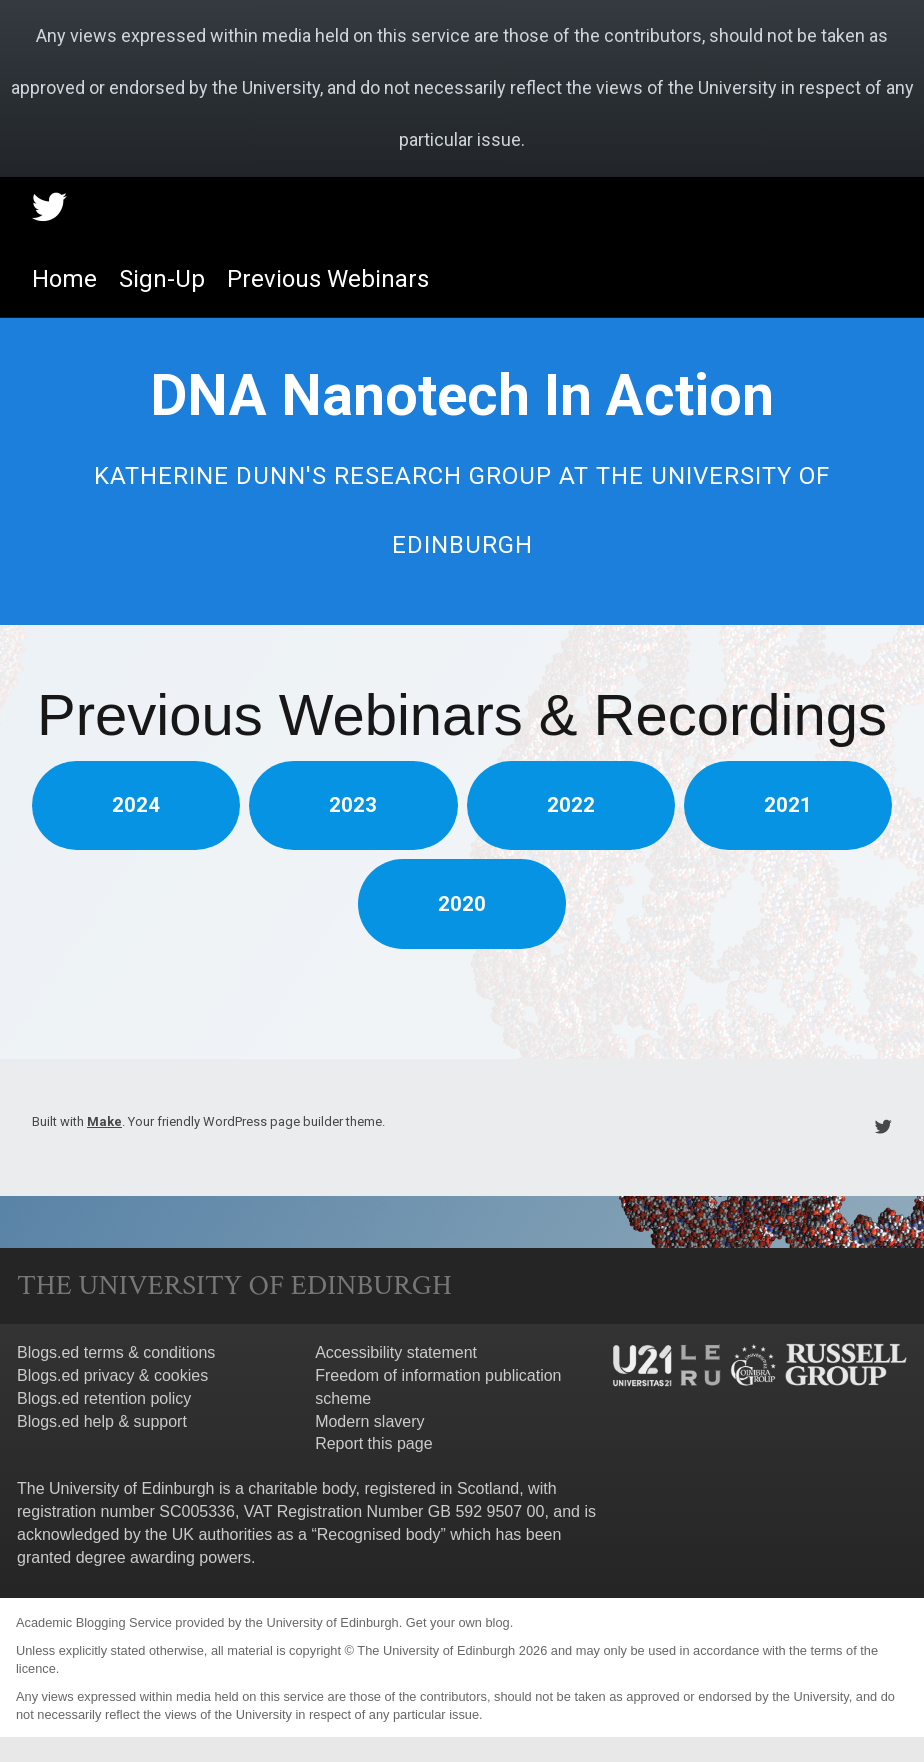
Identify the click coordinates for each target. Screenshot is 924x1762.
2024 (136, 805)
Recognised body (379, 1534)
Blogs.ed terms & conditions (116, 1352)
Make (104, 1121)
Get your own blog (458, 1622)
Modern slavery (369, 1421)
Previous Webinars (328, 279)
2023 (353, 805)
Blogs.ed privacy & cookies (112, 1375)
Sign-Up (162, 279)
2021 (788, 805)
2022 (571, 805)
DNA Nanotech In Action (462, 395)
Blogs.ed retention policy (104, 1398)
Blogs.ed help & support (102, 1421)
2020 (462, 904)
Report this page (373, 1443)
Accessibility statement (396, 1352)
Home (64, 279)
